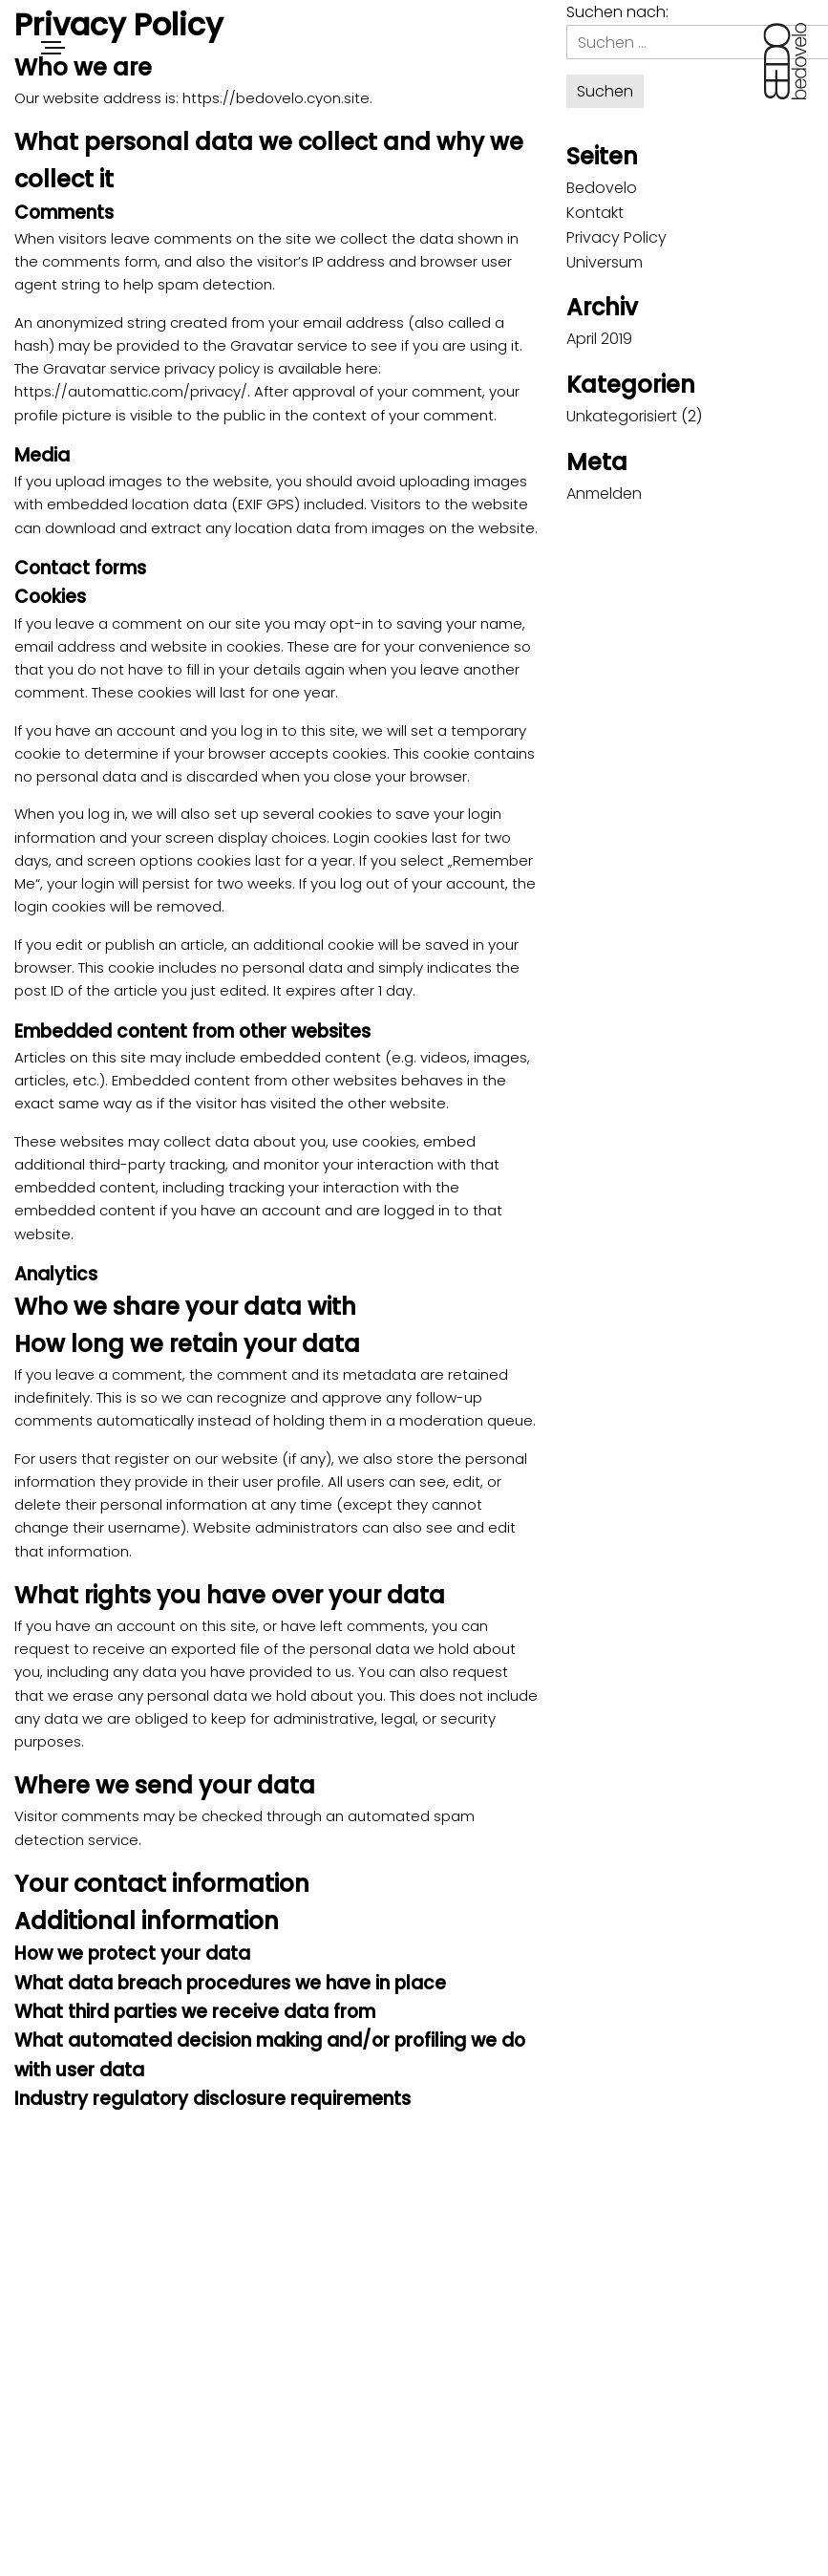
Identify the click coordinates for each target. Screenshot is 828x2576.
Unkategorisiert (621, 416)
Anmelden (604, 493)
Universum (604, 262)
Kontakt (595, 213)
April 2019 (599, 339)
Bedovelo (601, 188)
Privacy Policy (616, 237)
